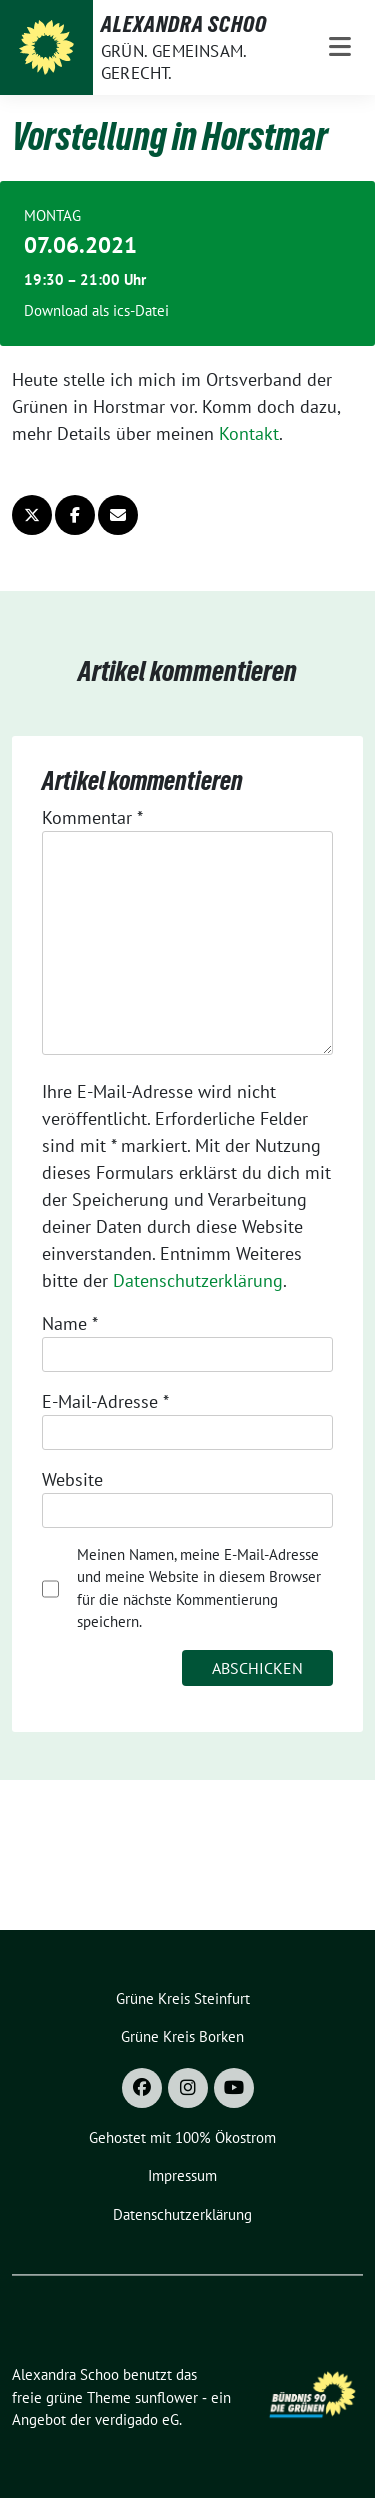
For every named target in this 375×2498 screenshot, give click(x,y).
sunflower (166, 2397)
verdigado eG (137, 2419)
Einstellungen (151, 375)
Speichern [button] (187, 550)
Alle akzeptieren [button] (187, 491)
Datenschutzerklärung (198, 1280)
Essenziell (60, 421)
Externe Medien (284, 421)
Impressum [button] (287, 751)
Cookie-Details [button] (98, 751)
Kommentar (92, 817)
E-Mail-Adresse (105, 1401)
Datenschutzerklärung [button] (197, 751)
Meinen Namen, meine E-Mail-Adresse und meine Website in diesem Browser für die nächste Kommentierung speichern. (199, 1588)
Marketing (163, 421)
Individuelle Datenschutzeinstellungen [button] (188, 698)
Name (70, 1323)
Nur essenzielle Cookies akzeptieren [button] (187, 619)
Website (72, 1479)
